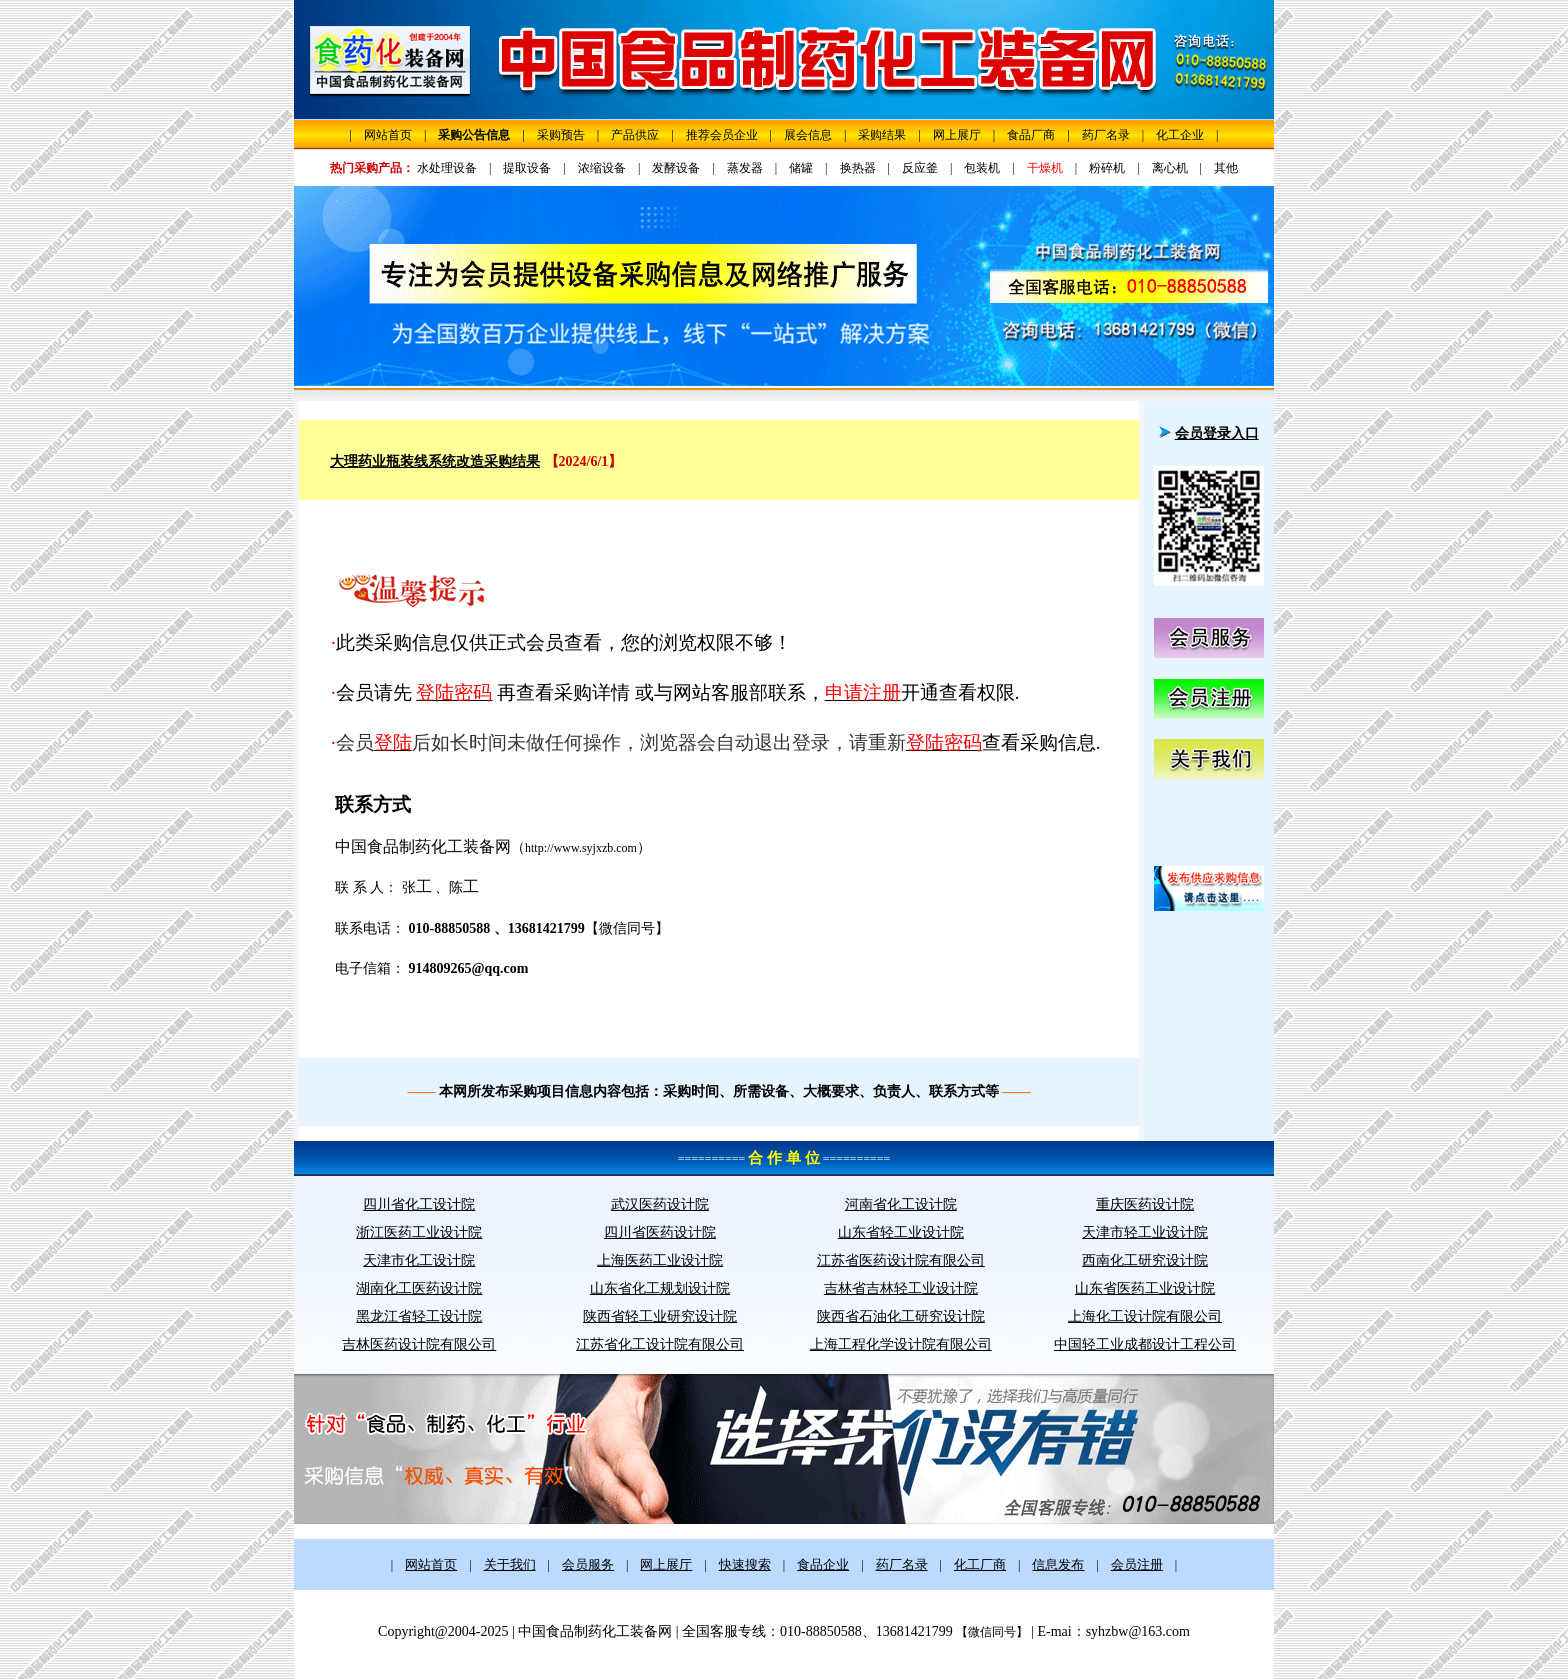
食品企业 (823, 1564)
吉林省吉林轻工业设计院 (901, 1288)
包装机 (982, 168)
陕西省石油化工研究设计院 (901, 1316)
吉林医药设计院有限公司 (419, 1344)
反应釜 (920, 168)
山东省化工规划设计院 (660, 1288)
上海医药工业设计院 (660, 1260)
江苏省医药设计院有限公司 (901, 1260)
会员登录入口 (1217, 433)
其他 (1226, 168)
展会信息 (808, 135)
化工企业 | (1187, 135)
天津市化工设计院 (419, 1260)
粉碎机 (1107, 168)
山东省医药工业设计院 (1145, 1288)
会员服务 (588, 1564)
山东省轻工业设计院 (901, 1232)
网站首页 (388, 135)
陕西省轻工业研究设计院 (660, 1316)
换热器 (858, 168)
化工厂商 (980, 1564)
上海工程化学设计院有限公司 (901, 1344)
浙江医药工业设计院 (419, 1232)
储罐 (801, 168)
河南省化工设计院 (901, 1204)
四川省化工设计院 (419, 1204)
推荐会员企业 (722, 135)
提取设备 (527, 168)
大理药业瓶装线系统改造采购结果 (435, 461)
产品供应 (635, 135)
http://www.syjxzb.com (581, 848)
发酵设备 (676, 168)
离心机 (1170, 168)
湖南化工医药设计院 (419, 1288)
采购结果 (882, 135)
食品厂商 (1031, 135)
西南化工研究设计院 (1145, 1260)
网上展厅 (957, 135)
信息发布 (1058, 1564)
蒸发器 (745, 168)
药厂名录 (1106, 135)
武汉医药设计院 (660, 1204)
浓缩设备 (602, 168)
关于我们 (510, 1564)
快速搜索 (745, 1564)
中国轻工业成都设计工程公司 (1145, 1344)
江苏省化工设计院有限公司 (660, 1344)
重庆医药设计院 (1145, 1204)
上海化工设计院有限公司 (1145, 1316)
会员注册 (1137, 1564)
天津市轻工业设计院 (1145, 1232)
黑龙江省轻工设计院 (419, 1316)
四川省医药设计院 (660, 1232)
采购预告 (561, 135)
